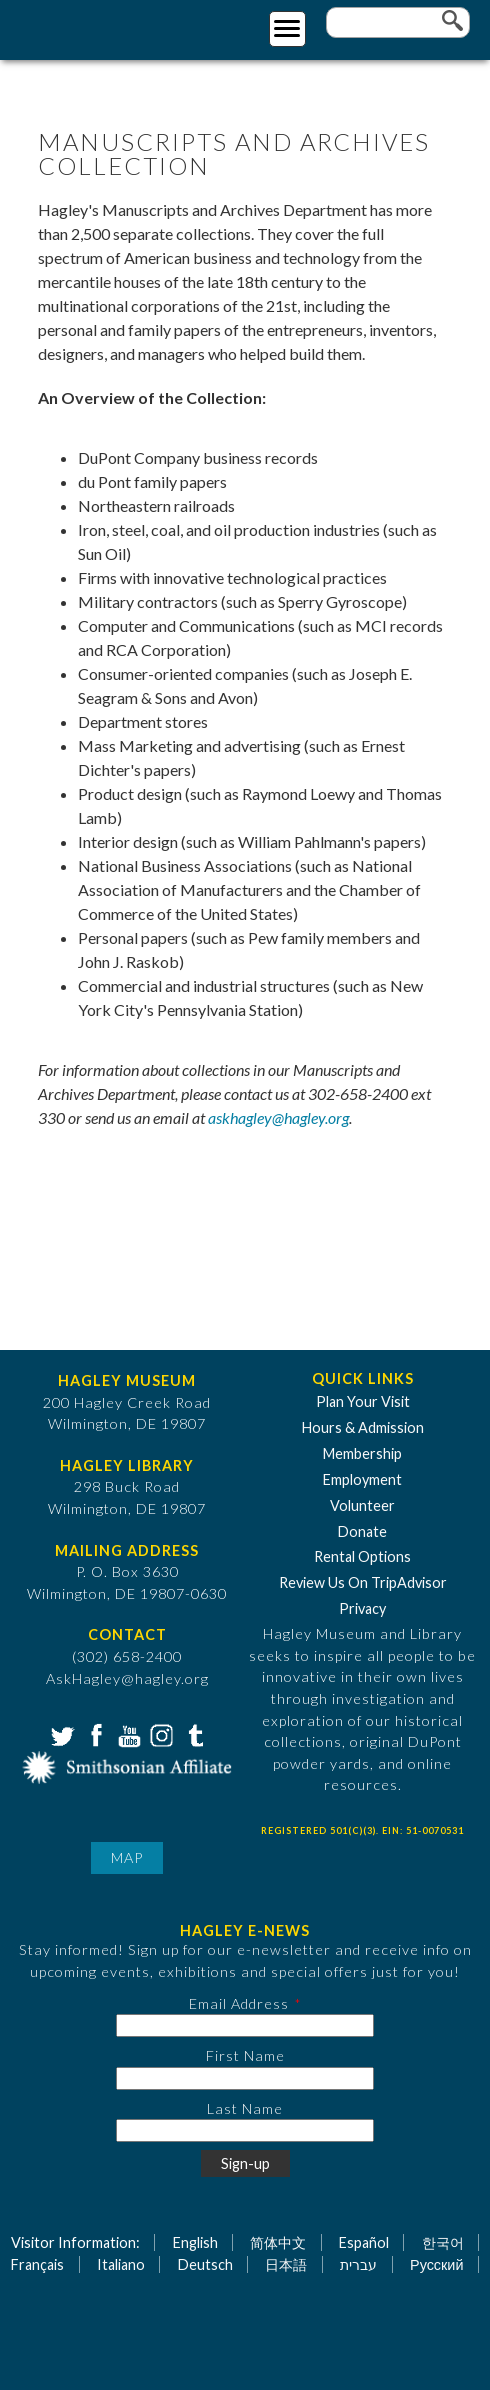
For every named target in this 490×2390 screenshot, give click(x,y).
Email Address (239, 2003)
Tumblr (193, 1734)
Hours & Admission (363, 1427)
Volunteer (362, 1505)
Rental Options (362, 1556)
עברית (358, 2264)
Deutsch (205, 2264)
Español (364, 2242)
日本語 (286, 2264)
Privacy (362, 1608)
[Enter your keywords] (398, 22)
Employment (362, 1479)
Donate (362, 1531)
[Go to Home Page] (97, 26)
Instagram (160, 1734)
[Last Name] (245, 2130)
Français (37, 2264)
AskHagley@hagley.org (127, 1678)
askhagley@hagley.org (278, 1117)
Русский (436, 2264)
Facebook (94, 1734)
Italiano (121, 2264)
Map (127, 1857)
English (195, 2242)
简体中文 (278, 2242)
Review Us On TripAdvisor (363, 1582)
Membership (362, 1453)
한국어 (443, 2242)
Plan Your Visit (363, 1401)
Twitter (61, 1734)
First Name (245, 2055)
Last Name (245, 2108)
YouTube (127, 1734)
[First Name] (245, 2078)
